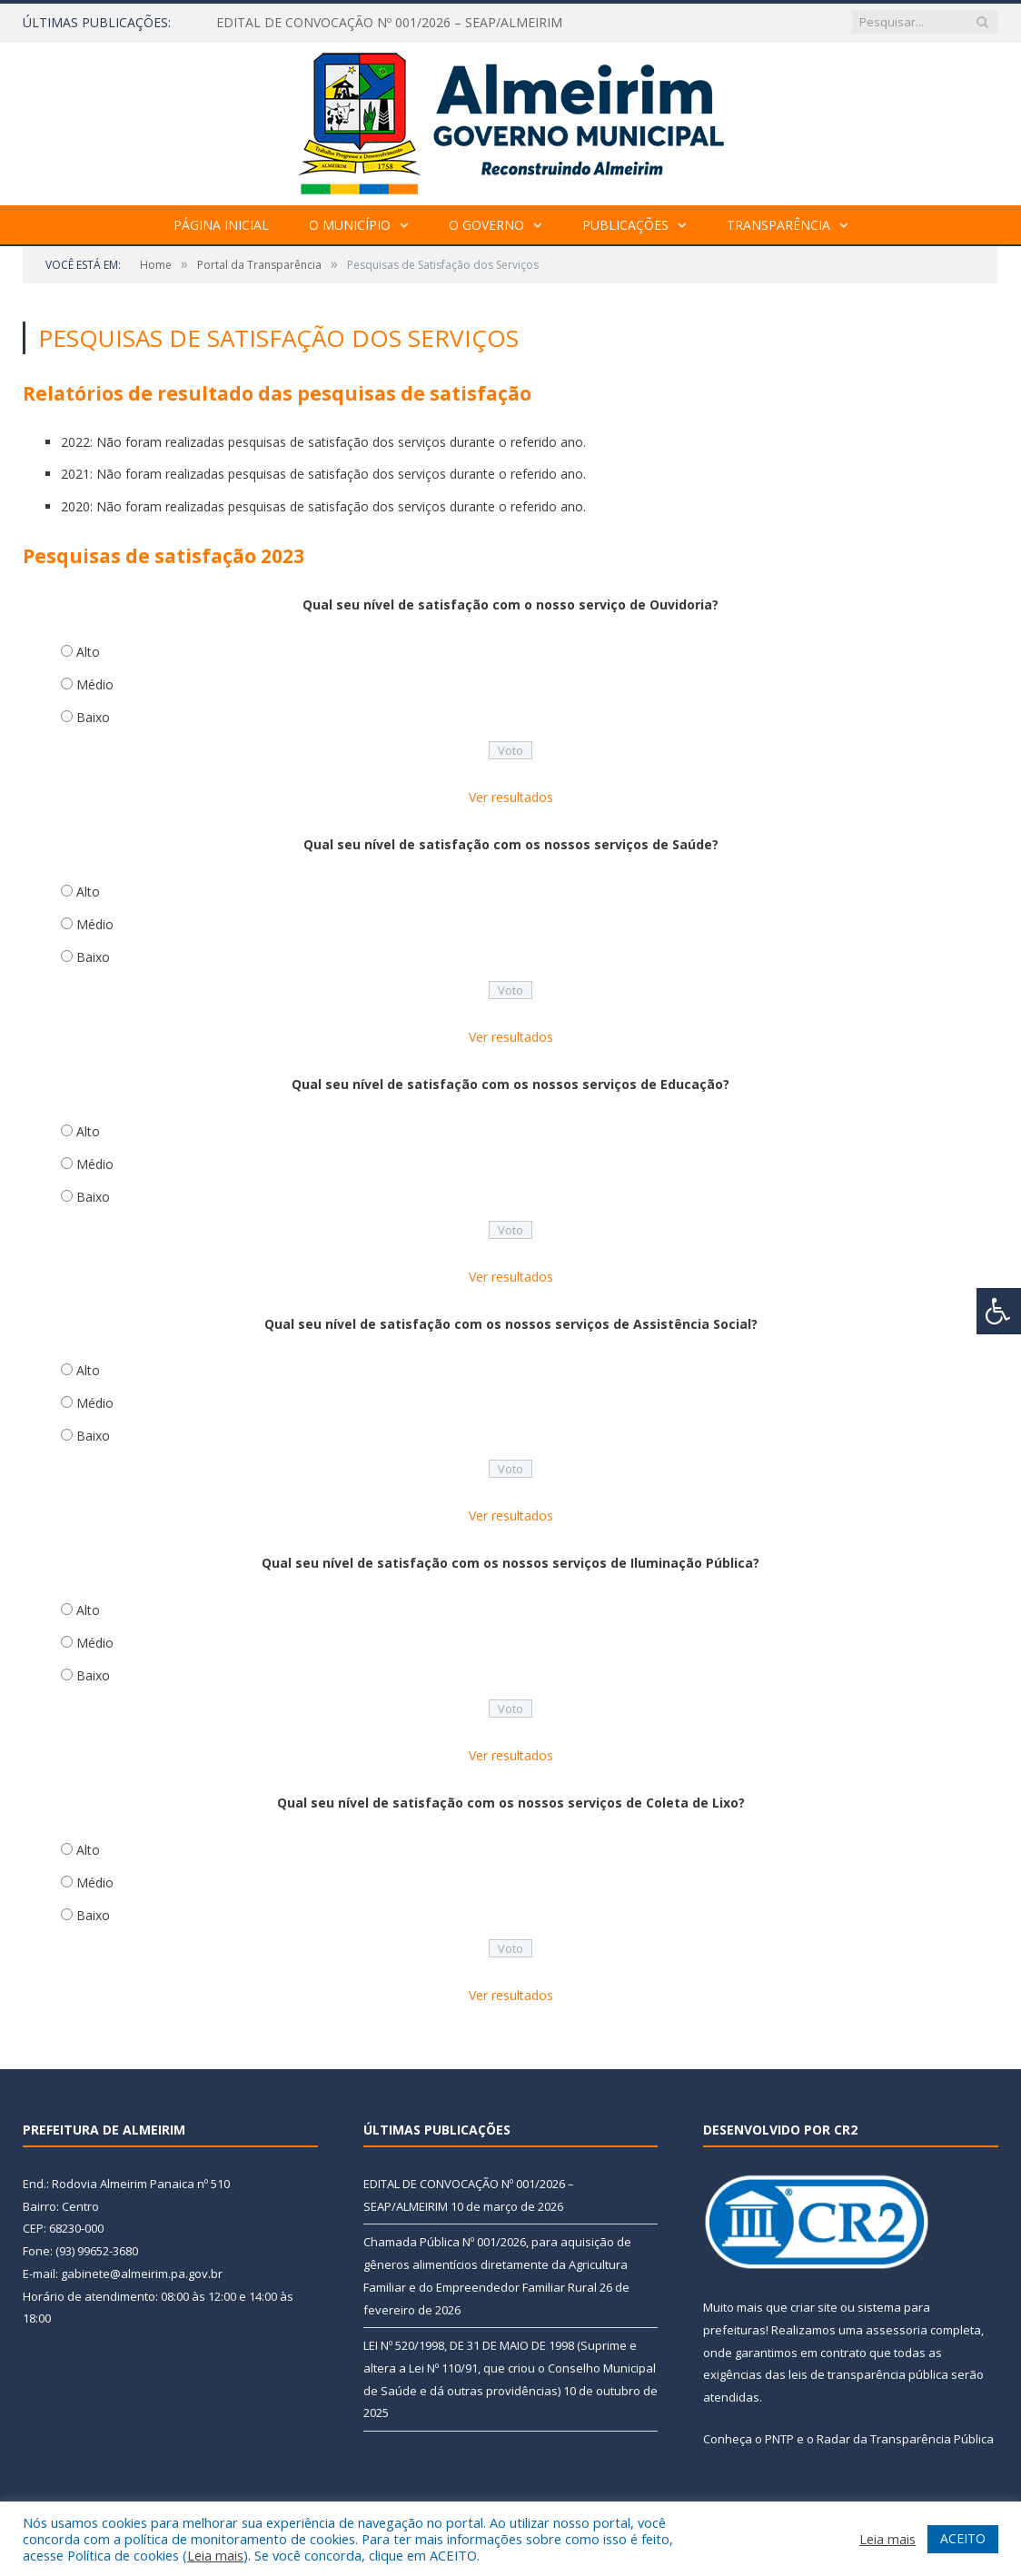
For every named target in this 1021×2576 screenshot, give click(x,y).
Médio (95, 684)
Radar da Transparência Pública (905, 2439)
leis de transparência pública (868, 2374)
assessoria (896, 2330)
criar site (814, 2307)
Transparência (778, 224)
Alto (88, 651)
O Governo (486, 224)
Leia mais (215, 2555)
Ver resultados (511, 797)
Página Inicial (221, 224)
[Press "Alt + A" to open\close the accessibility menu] (998, 1311)
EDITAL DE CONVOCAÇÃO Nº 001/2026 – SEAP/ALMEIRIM (389, 23)
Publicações (625, 224)
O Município (350, 224)
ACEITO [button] (963, 2538)
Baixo (93, 717)
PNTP (779, 2439)
